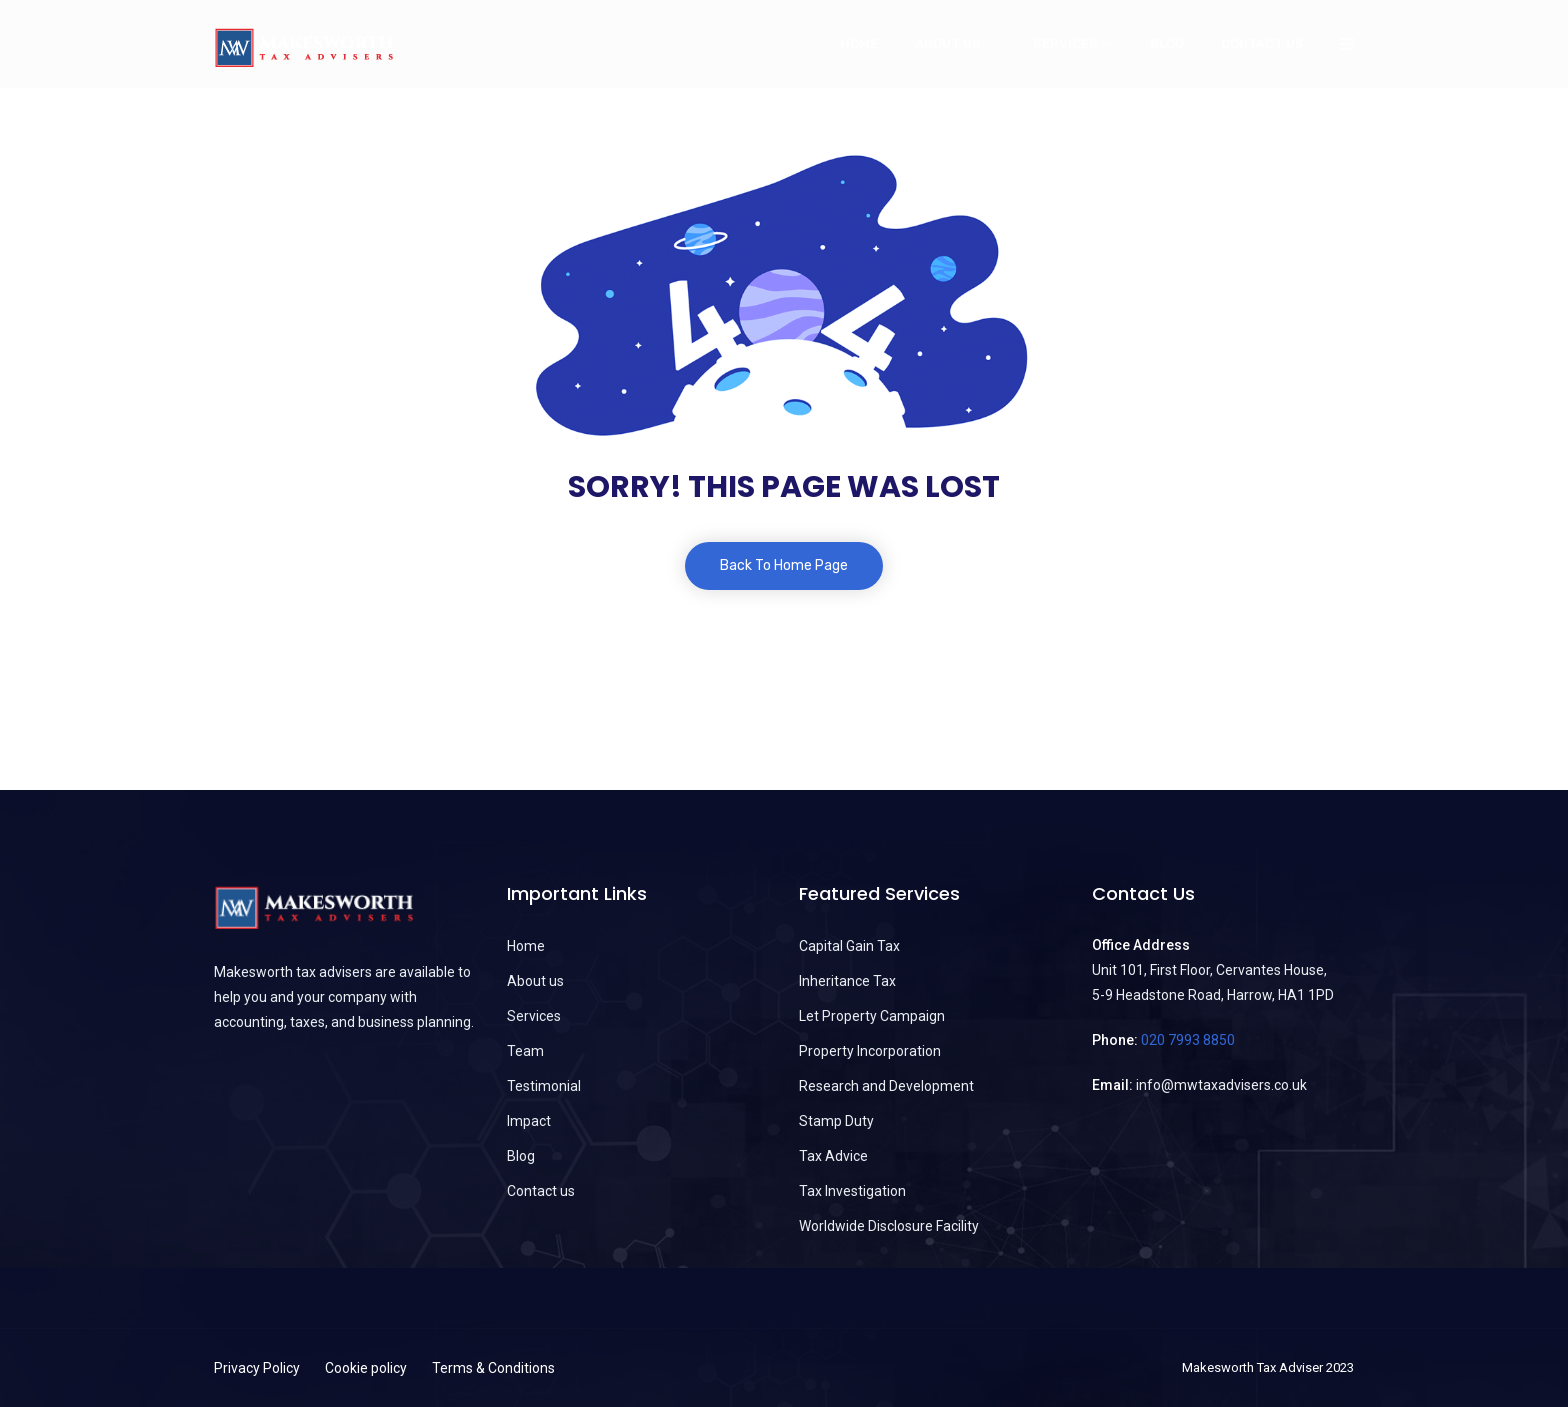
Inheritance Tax (847, 981)
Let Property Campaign (872, 1016)
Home (859, 43)
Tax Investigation (852, 1191)
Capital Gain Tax (849, 946)
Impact (529, 1121)
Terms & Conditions (493, 1368)
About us (535, 981)
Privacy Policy (257, 1368)
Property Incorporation (870, 1051)
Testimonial (544, 1086)
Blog (1167, 43)
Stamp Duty (836, 1121)
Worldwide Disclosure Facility (889, 1226)
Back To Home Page (784, 565)
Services (1065, 43)
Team (525, 1051)
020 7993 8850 (1188, 1040)
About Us (948, 43)
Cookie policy (366, 1368)
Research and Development (886, 1086)
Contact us (1262, 43)
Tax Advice (833, 1156)
